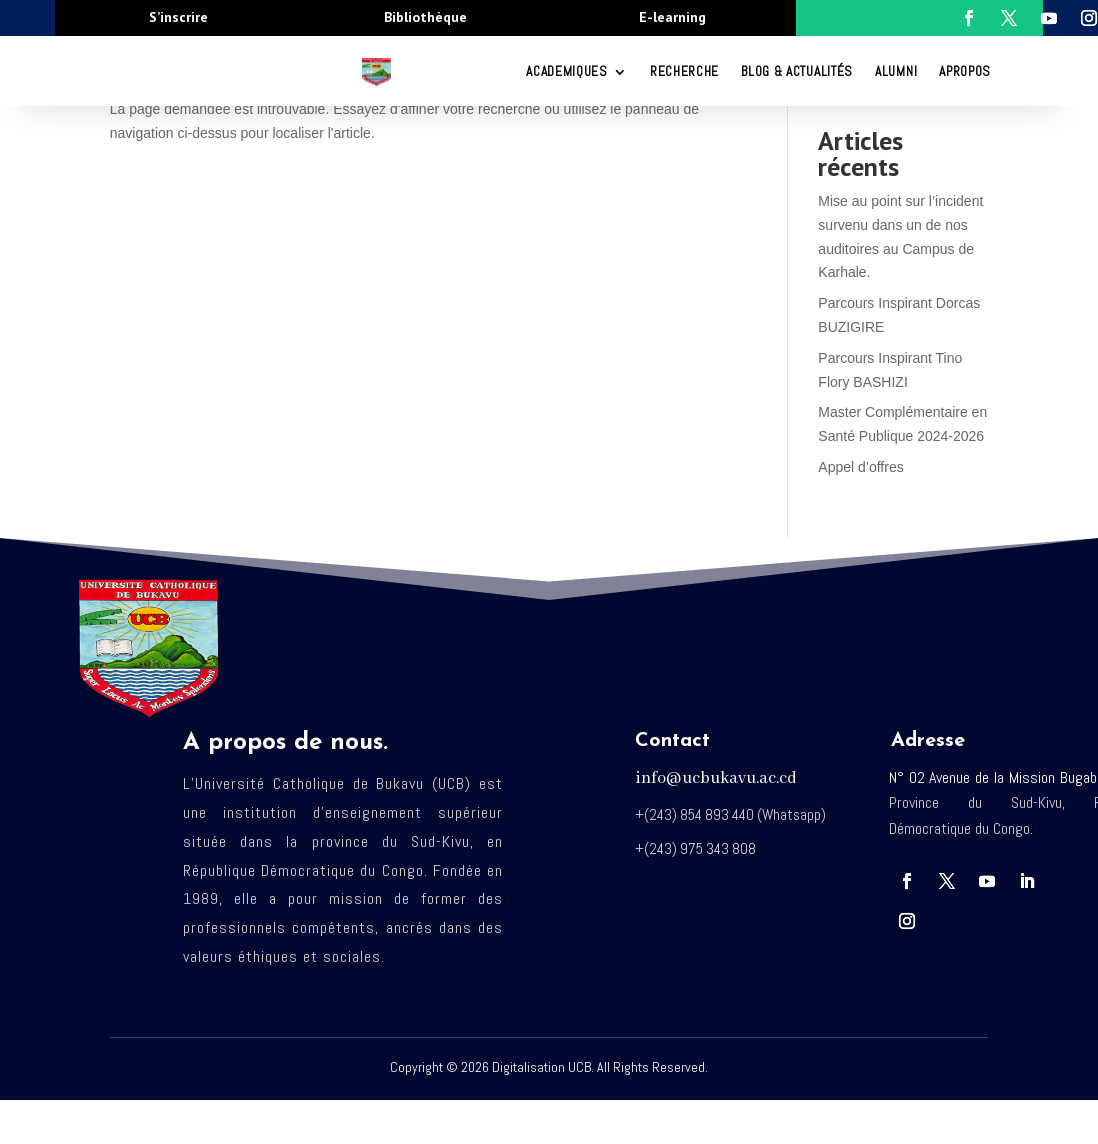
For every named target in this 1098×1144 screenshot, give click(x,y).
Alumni (896, 71)
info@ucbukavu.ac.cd (716, 778)
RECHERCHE (684, 71)
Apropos (965, 71)
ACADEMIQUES (567, 71)
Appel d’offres (860, 467)
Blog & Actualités (797, 71)
